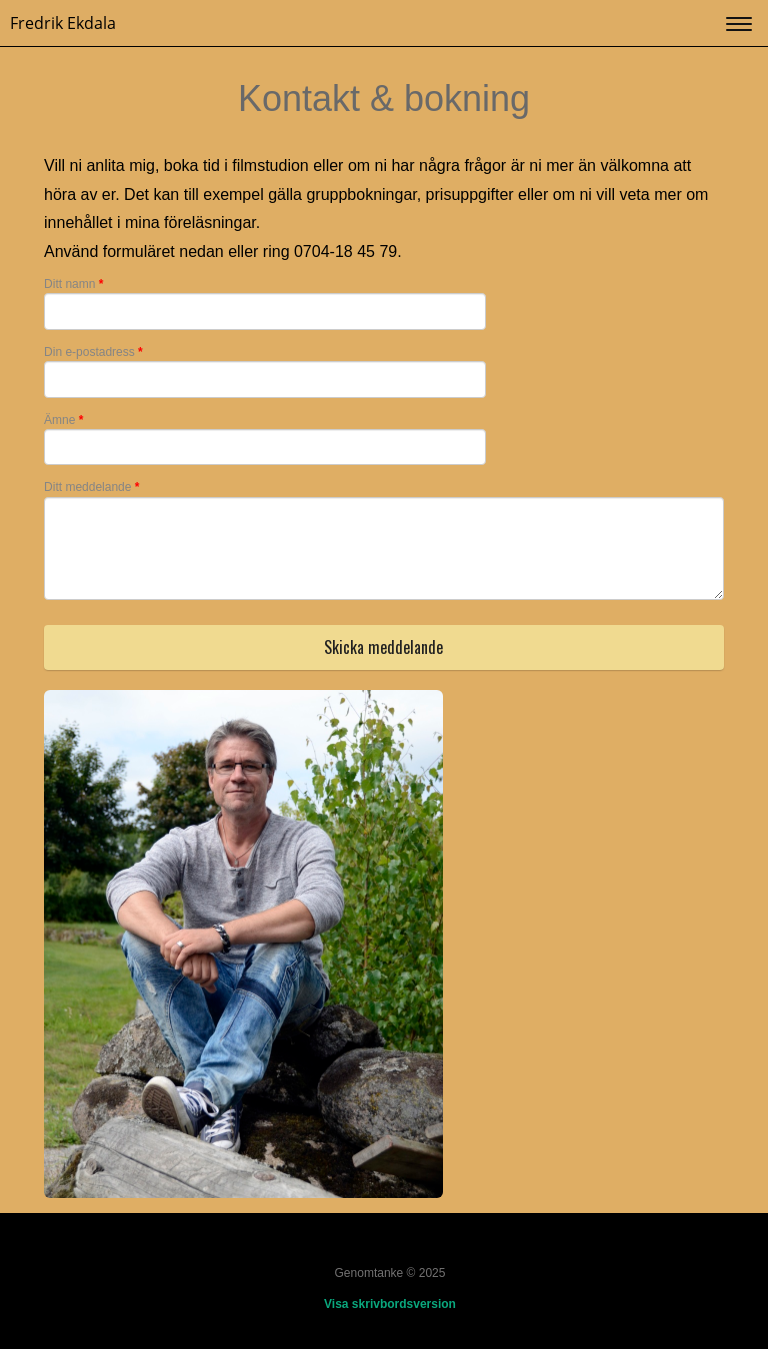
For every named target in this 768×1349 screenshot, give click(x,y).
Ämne (63, 420)
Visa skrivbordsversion (390, 1304)
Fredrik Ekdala (63, 23)
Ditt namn (73, 284)
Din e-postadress (93, 352)
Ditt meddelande (91, 487)
